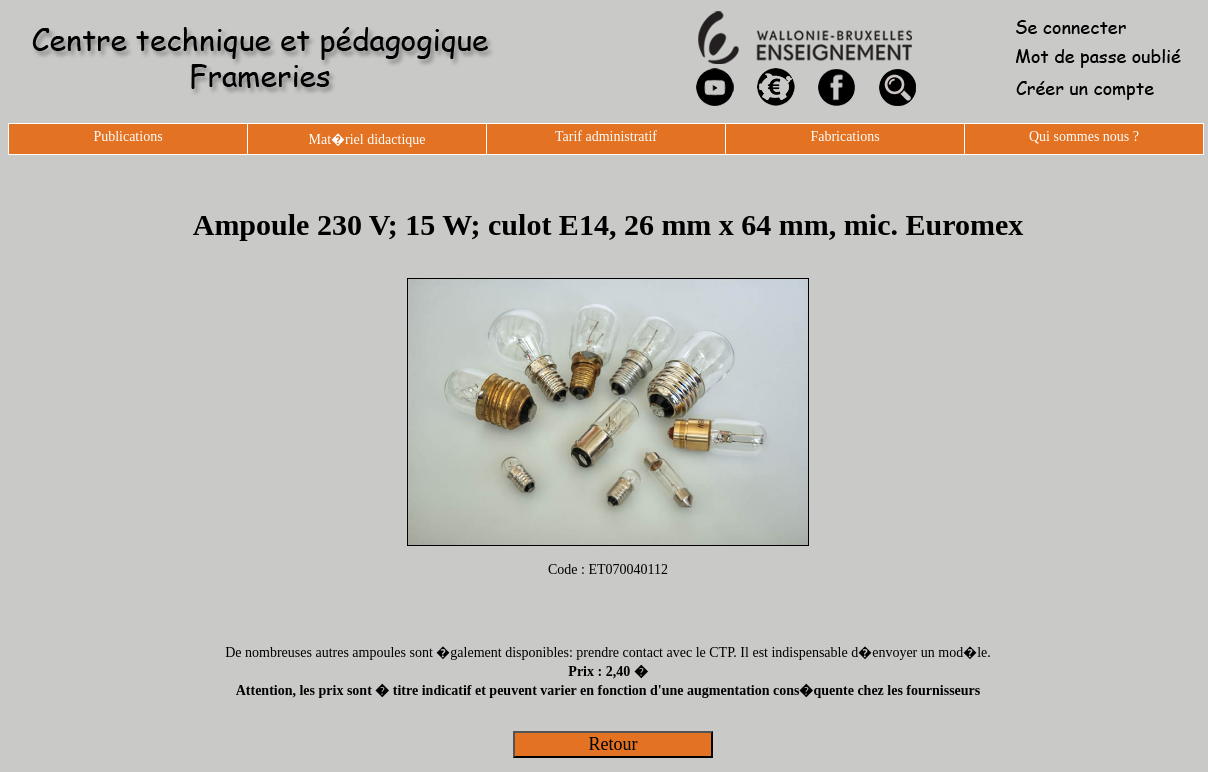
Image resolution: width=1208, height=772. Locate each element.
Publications (127, 136)
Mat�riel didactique (366, 139)
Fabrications (844, 136)
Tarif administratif (606, 136)
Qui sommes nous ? (1084, 136)
